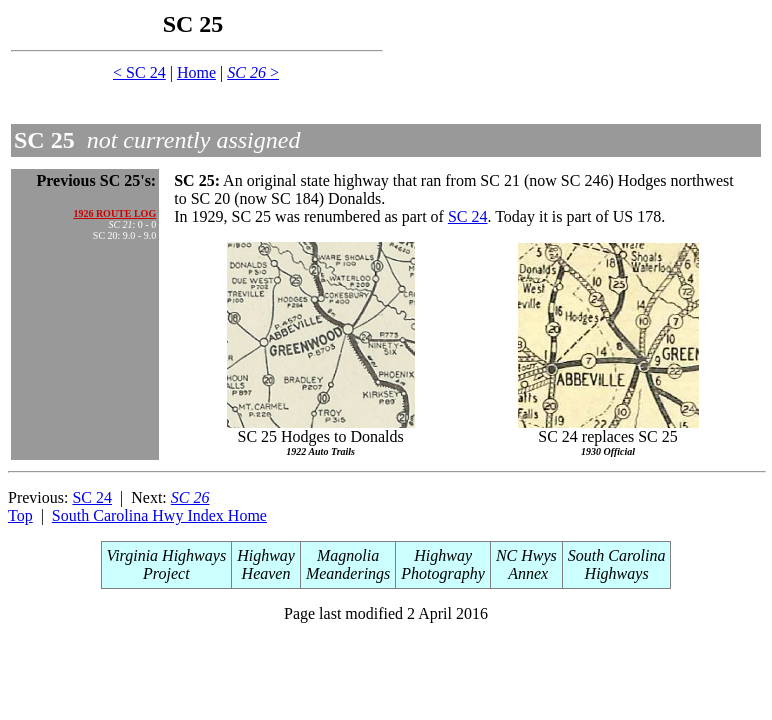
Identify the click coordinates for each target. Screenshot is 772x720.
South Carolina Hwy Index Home (159, 515)
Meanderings (348, 573)
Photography (443, 573)
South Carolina (617, 555)
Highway (266, 555)
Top (20, 515)
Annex (527, 573)
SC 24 (468, 216)
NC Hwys (526, 555)
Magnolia (348, 555)
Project (166, 573)
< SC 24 (139, 72)
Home (196, 72)
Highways (617, 573)
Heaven (266, 573)
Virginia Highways (167, 555)
